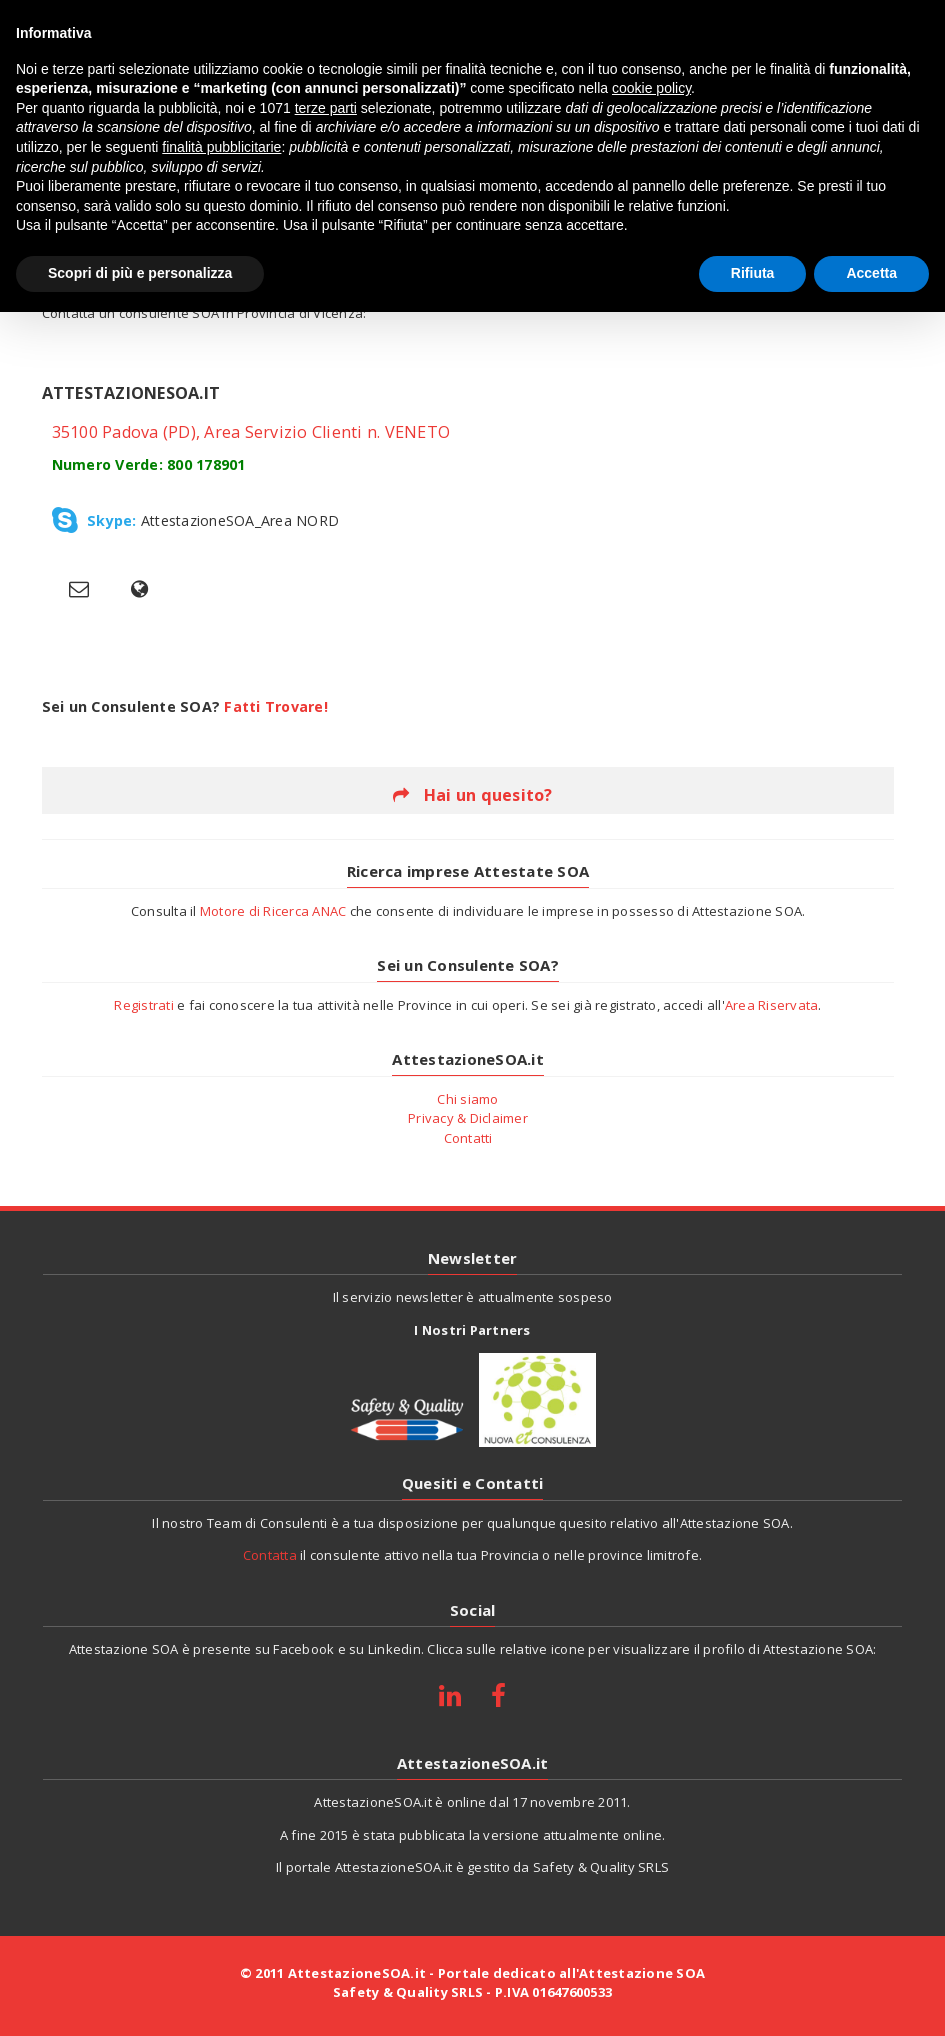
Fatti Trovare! (276, 706)
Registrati (144, 1005)
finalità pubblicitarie (221, 147)
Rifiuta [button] (753, 273)
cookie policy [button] (651, 88)
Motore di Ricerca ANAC (273, 911)
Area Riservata (772, 1005)
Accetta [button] (871, 273)
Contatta (270, 1555)
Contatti (468, 1138)
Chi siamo (467, 1099)
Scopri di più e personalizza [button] (140, 273)
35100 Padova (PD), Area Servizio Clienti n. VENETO (251, 432)
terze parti (326, 108)
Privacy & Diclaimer (468, 1118)
